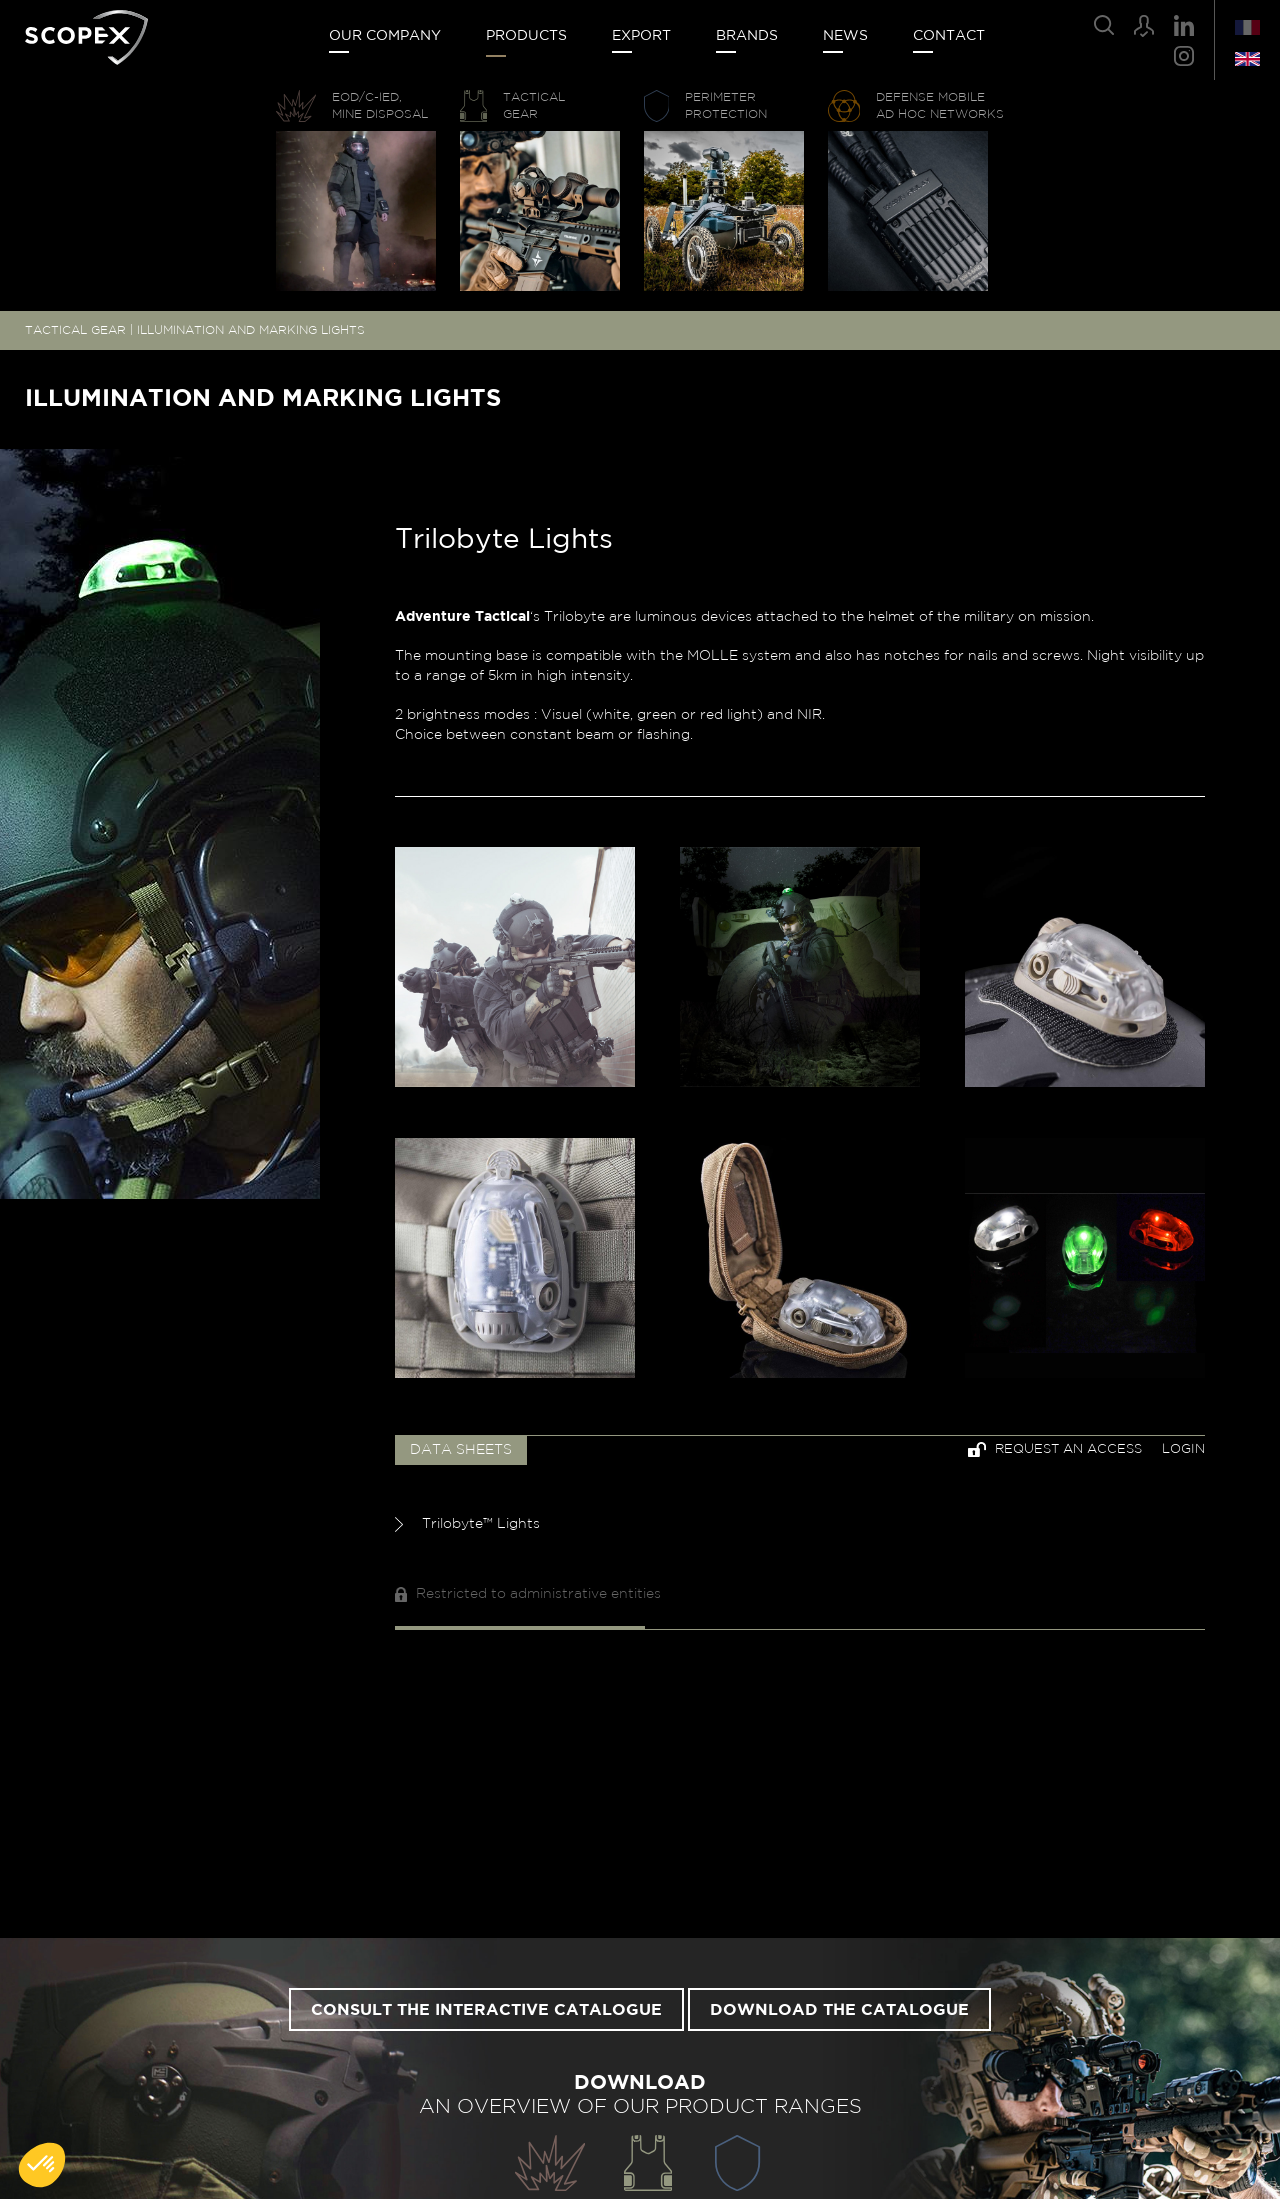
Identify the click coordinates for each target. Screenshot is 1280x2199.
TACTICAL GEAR (75, 330)
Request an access (1055, 1449)
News (845, 36)
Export (641, 36)
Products (526, 36)
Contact (949, 36)
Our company (385, 36)
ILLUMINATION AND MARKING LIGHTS (251, 330)
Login (1183, 1449)
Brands (747, 36)
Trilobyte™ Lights (467, 1524)
